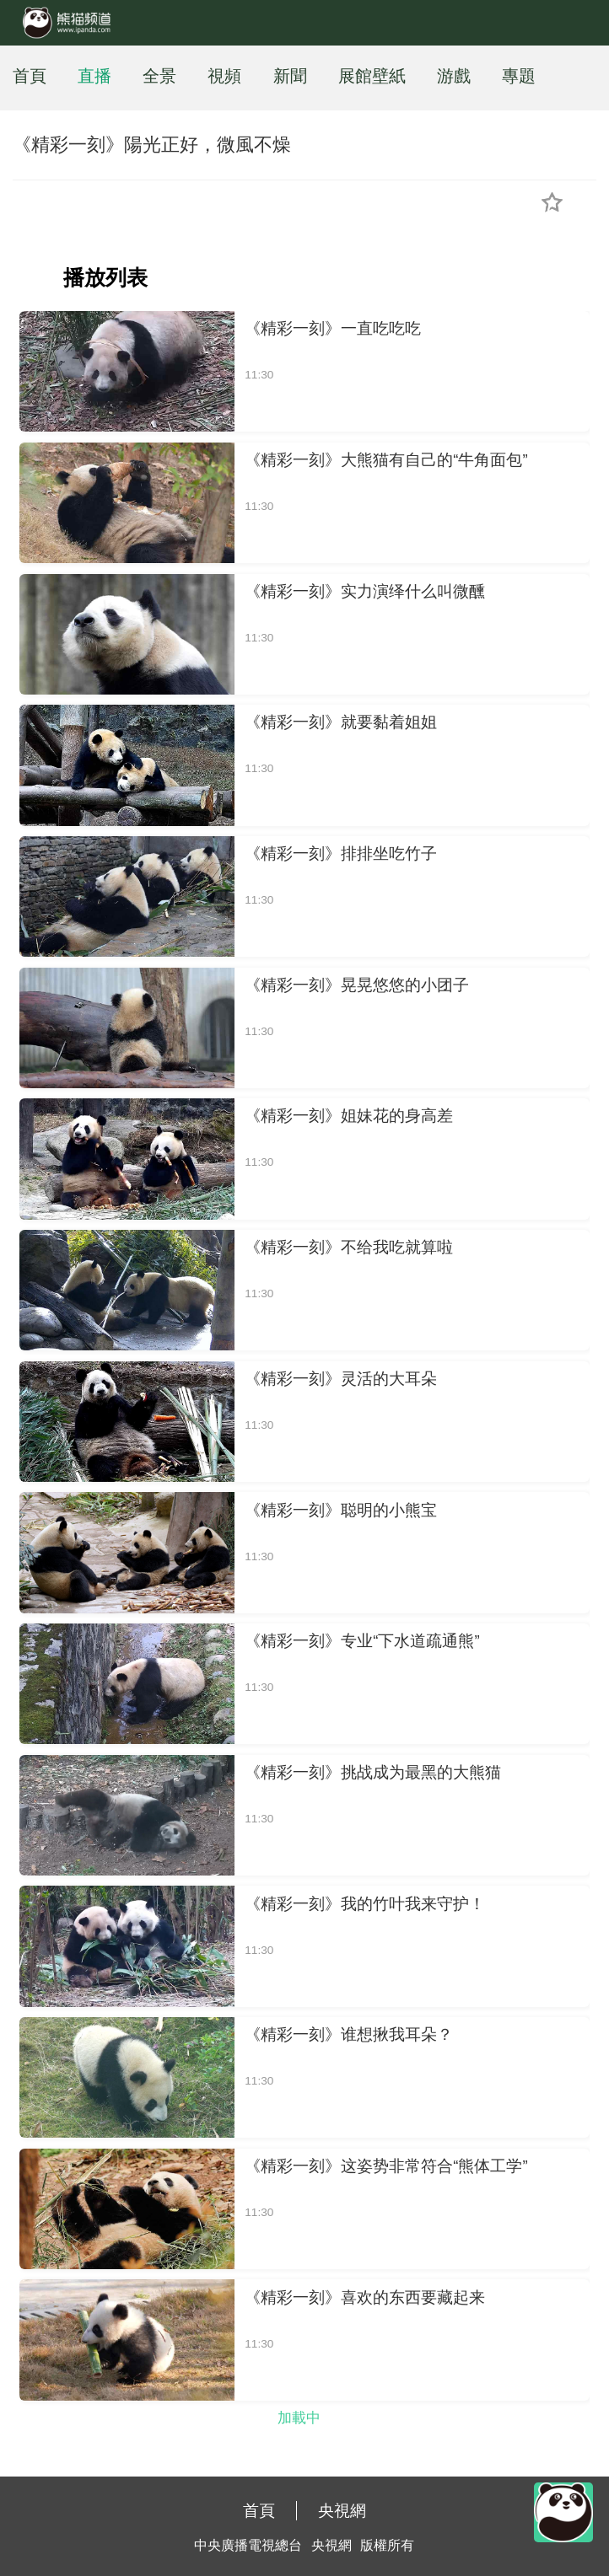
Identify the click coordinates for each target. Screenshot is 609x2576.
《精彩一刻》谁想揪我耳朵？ (349, 2034)
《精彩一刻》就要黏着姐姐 (341, 722)
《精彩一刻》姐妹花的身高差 (349, 1115)
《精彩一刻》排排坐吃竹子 (341, 853)
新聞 (290, 76)
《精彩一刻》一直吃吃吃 (333, 328)
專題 (519, 76)
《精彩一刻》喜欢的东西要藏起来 (365, 2297)
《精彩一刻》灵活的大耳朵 (341, 1378)
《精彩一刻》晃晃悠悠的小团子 (357, 985)
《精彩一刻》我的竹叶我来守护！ (365, 1904)
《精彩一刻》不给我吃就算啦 (349, 1247)
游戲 (454, 76)
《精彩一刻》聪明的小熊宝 (341, 1510)
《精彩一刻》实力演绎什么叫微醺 (365, 591)
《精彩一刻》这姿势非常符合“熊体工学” (386, 2166)
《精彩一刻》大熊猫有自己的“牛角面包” (386, 460)
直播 (94, 76)
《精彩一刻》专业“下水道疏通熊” (362, 1641)
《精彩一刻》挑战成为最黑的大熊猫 (373, 1772)
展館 (355, 76)
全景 (159, 76)
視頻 (224, 76)
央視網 (342, 2511)
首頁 (29, 76)
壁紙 (389, 76)
